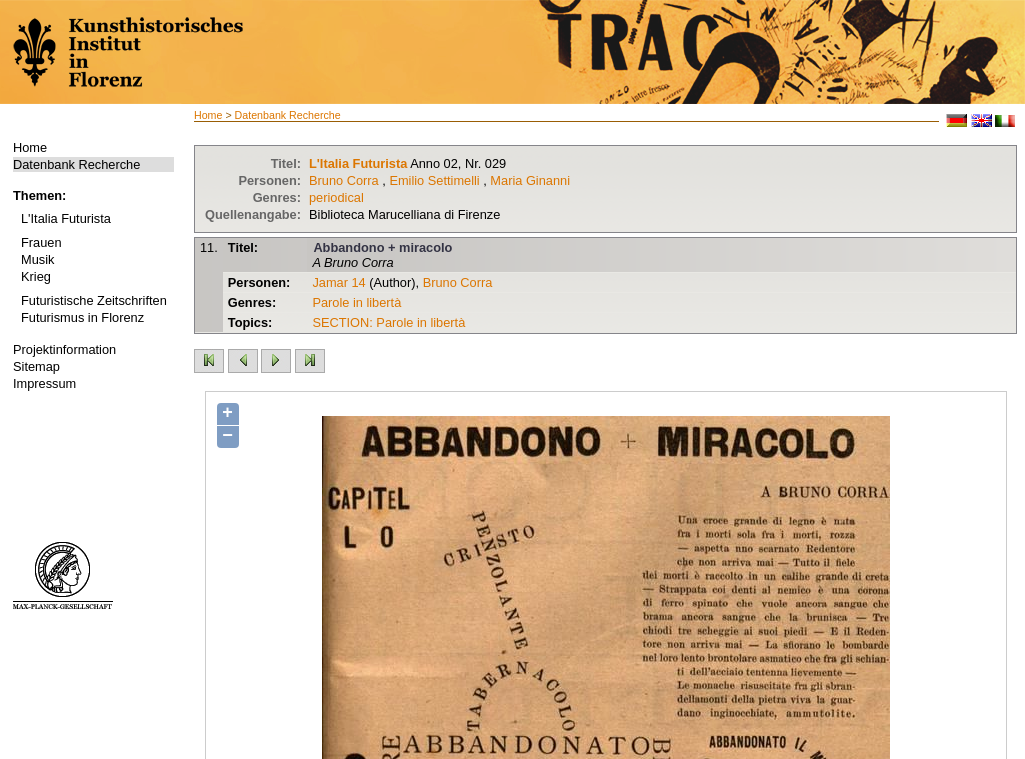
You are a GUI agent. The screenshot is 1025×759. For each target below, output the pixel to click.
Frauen (41, 242)
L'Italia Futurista (66, 218)
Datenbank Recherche (76, 164)
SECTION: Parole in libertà (388, 322)
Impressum (44, 383)
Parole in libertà (356, 302)
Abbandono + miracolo (382, 247)
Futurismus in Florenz (82, 317)
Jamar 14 (338, 282)
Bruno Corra (344, 180)
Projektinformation (64, 349)
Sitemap (36, 366)
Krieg (36, 276)
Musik (37, 259)
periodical (336, 197)
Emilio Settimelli (434, 180)
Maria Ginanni (530, 180)
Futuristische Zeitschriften (94, 300)
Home (30, 147)
